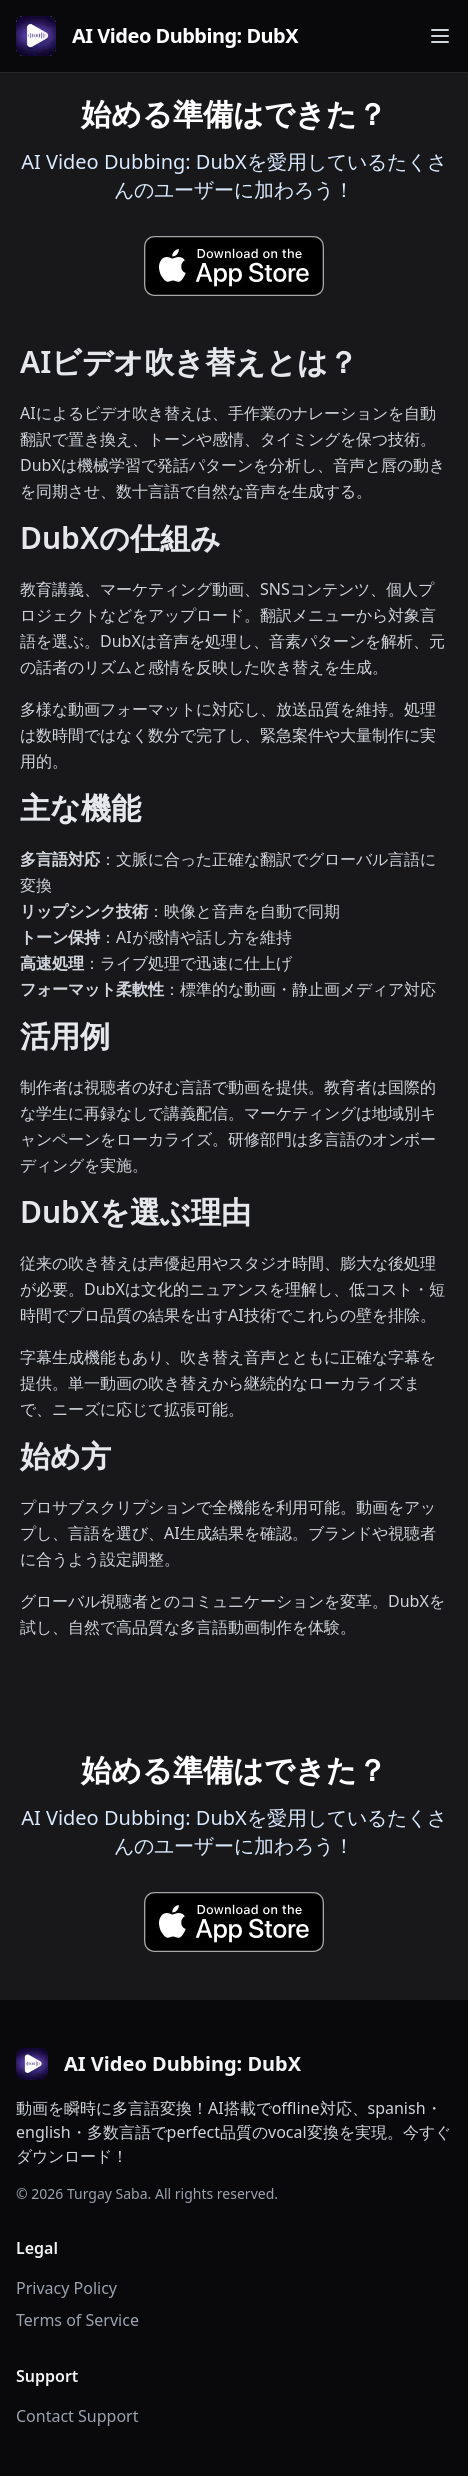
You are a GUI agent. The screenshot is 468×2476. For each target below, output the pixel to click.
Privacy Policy (66, 2288)
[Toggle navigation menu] (440, 36)
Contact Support (77, 2416)
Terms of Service (77, 2320)
